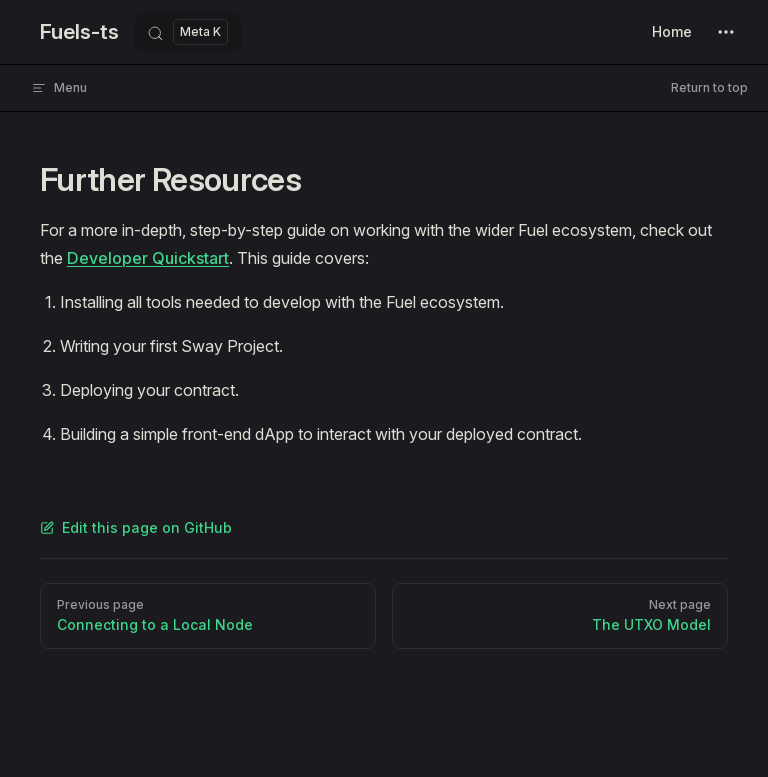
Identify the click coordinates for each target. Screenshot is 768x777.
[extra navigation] (726, 32)
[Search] (188, 32)
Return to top (709, 87)
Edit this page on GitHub (136, 527)
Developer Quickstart (148, 258)
